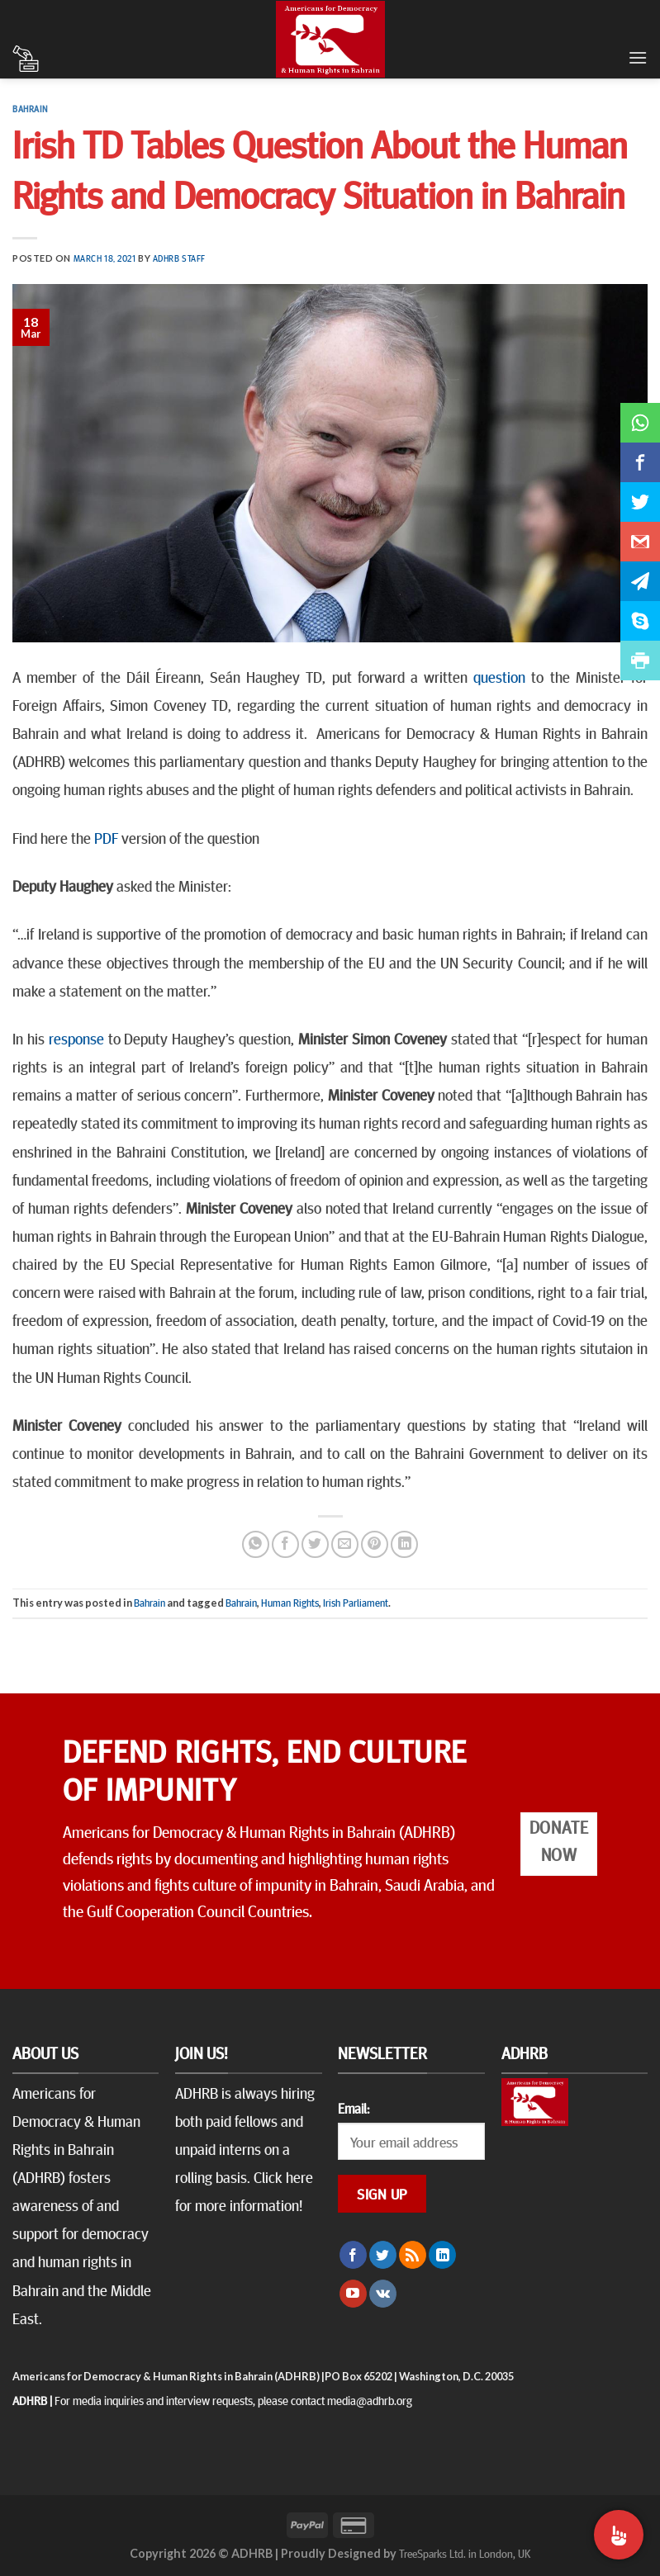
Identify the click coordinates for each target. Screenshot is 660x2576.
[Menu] (638, 57)
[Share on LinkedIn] (404, 1544)
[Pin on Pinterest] (374, 1544)
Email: (353, 2108)
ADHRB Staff (179, 258)
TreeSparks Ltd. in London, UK (464, 2553)
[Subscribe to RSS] (412, 2255)
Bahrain (30, 108)
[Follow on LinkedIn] (442, 2255)
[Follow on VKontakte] (382, 2294)
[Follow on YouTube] (353, 2294)
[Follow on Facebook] (353, 2255)
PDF (106, 837)
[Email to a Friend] (344, 1544)
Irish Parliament (355, 1602)
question (499, 676)
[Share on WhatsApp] (255, 1544)
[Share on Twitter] (315, 1544)
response (76, 1038)
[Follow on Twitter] (382, 2255)
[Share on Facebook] (285, 1544)
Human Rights (290, 1602)
